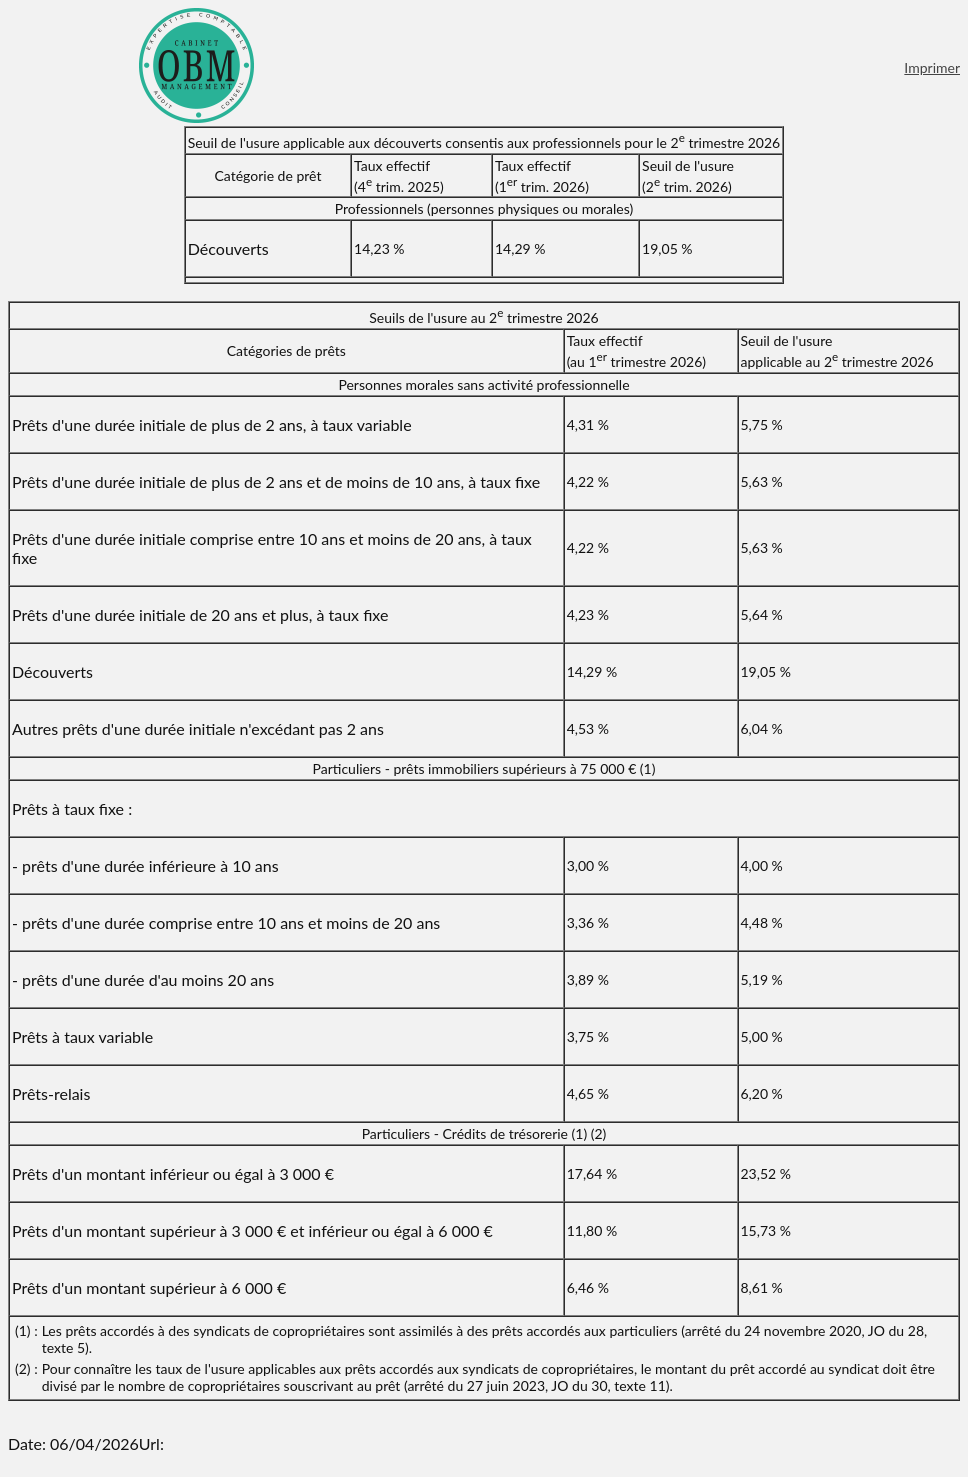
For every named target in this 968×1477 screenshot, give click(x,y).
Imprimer (932, 67)
